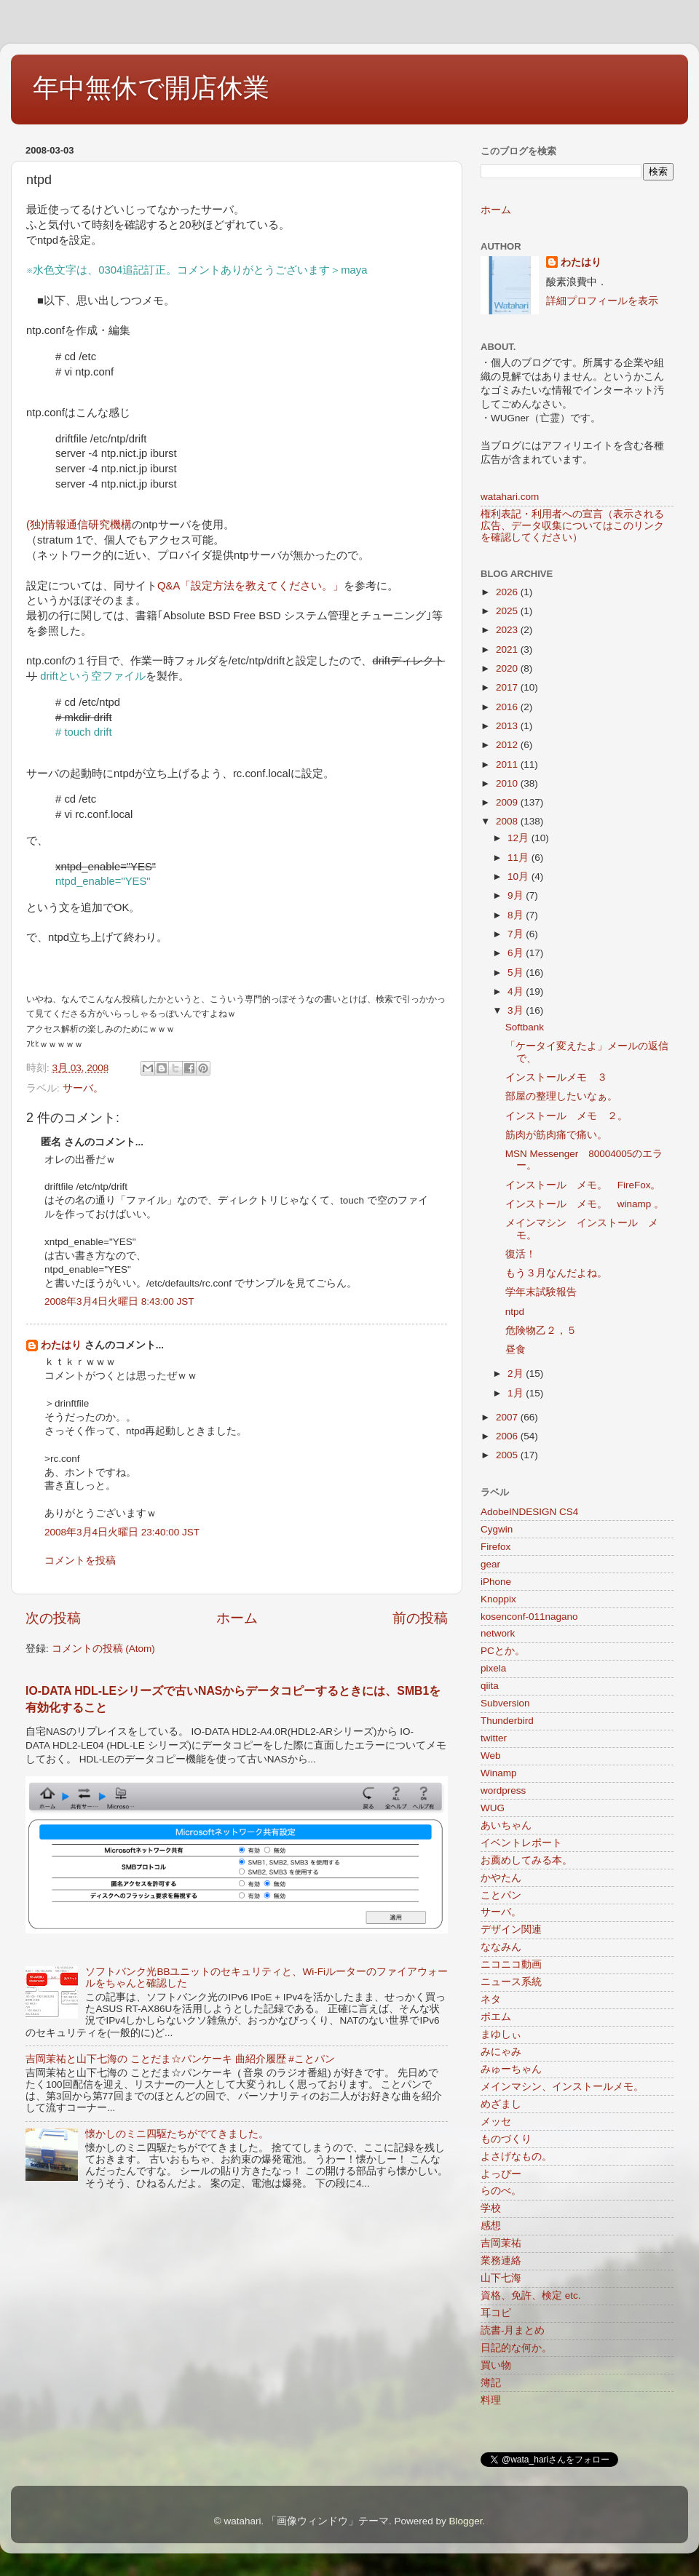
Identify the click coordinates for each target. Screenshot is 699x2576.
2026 (508, 592)
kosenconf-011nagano (529, 1616)
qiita (490, 1685)
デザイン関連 (511, 1929)
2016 (508, 706)
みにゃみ (501, 2051)
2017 (508, 687)
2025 (508, 610)
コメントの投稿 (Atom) (103, 1648)
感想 (491, 2225)
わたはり (61, 1345)
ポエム (496, 2016)
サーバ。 (83, 1088)
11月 (520, 857)
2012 (508, 744)
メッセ (496, 2121)
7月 (517, 934)
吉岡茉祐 (501, 2243)
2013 (508, 725)
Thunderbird (507, 1720)
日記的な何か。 (516, 2347)
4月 (517, 991)
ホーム (237, 1618)
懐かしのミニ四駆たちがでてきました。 (177, 2133)
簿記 (491, 2382)
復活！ (520, 1254)
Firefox (495, 1546)
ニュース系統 (511, 1981)
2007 (508, 1417)
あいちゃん (506, 1825)
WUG (493, 1807)
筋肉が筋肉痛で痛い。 (556, 1134)
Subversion (505, 1703)
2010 (508, 783)
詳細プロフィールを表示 (602, 300)
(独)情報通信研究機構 (79, 524)
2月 (517, 1373)
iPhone (496, 1581)
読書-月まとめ (513, 2330)
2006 (508, 1436)
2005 (508, 1455)
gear (490, 1564)
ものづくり (506, 2139)
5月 (517, 972)
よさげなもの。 (516, 2156)
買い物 (496, 2365)
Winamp (499, 1773)
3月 (517, 1010)
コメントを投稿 (80, 1560)
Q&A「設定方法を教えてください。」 (250, 586)
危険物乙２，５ (541, 1330)
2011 (508, 764)
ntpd (514, 1311)
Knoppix (498, 1599)
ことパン (501, 1895)
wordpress (503, 1790)
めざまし (501, 2104)
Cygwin (497, 1529)
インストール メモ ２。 (566, 1115)
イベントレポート (521, 1842)
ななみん (501, 1946)
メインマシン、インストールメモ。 (562, 2086)
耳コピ (496, 2312)
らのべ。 (501, 2190)
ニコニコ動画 (511, 1964)
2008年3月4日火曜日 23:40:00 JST (122, 1532)
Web (491, 1755)
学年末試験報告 (541, 1292)
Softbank (524, 1027)
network (498, 1633)
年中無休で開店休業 (151, 88)
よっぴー (501, 2173)
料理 (491, 2400)
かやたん (501, 1877)
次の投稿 (53, 1618)
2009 (508, 802)
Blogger (466, 2521)
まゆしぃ (501, 2034)
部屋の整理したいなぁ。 (561, 1096)
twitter (494, 1738)
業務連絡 (501, 2260)
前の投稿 (420, 1618)
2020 (508, 668)
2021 (508, 649)
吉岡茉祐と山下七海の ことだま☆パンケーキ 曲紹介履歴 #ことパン (180, 2059)
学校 (491, 2208)
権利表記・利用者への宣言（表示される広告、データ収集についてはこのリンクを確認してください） (572, 526)
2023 (508, 629)
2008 (508, 821)
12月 (520, 837)
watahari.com (510, 496)
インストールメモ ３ (556, 1077)
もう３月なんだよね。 (556, 1273)
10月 (520, 876)
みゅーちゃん (511, 2069)
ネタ (491, 1999)
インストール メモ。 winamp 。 (584, 1203)
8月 (517, 915)
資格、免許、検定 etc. (531, 2295)
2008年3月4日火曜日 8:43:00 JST (119, 1301)
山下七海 (501, 2278)
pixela (493, 1668)
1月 (517, 1393)
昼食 (515, 1349)
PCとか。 (503, 1650)
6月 (517, 952)
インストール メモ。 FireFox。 (583, 1185)
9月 (517, 895)
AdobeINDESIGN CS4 (529, 1511)
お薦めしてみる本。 (526, 1860)
